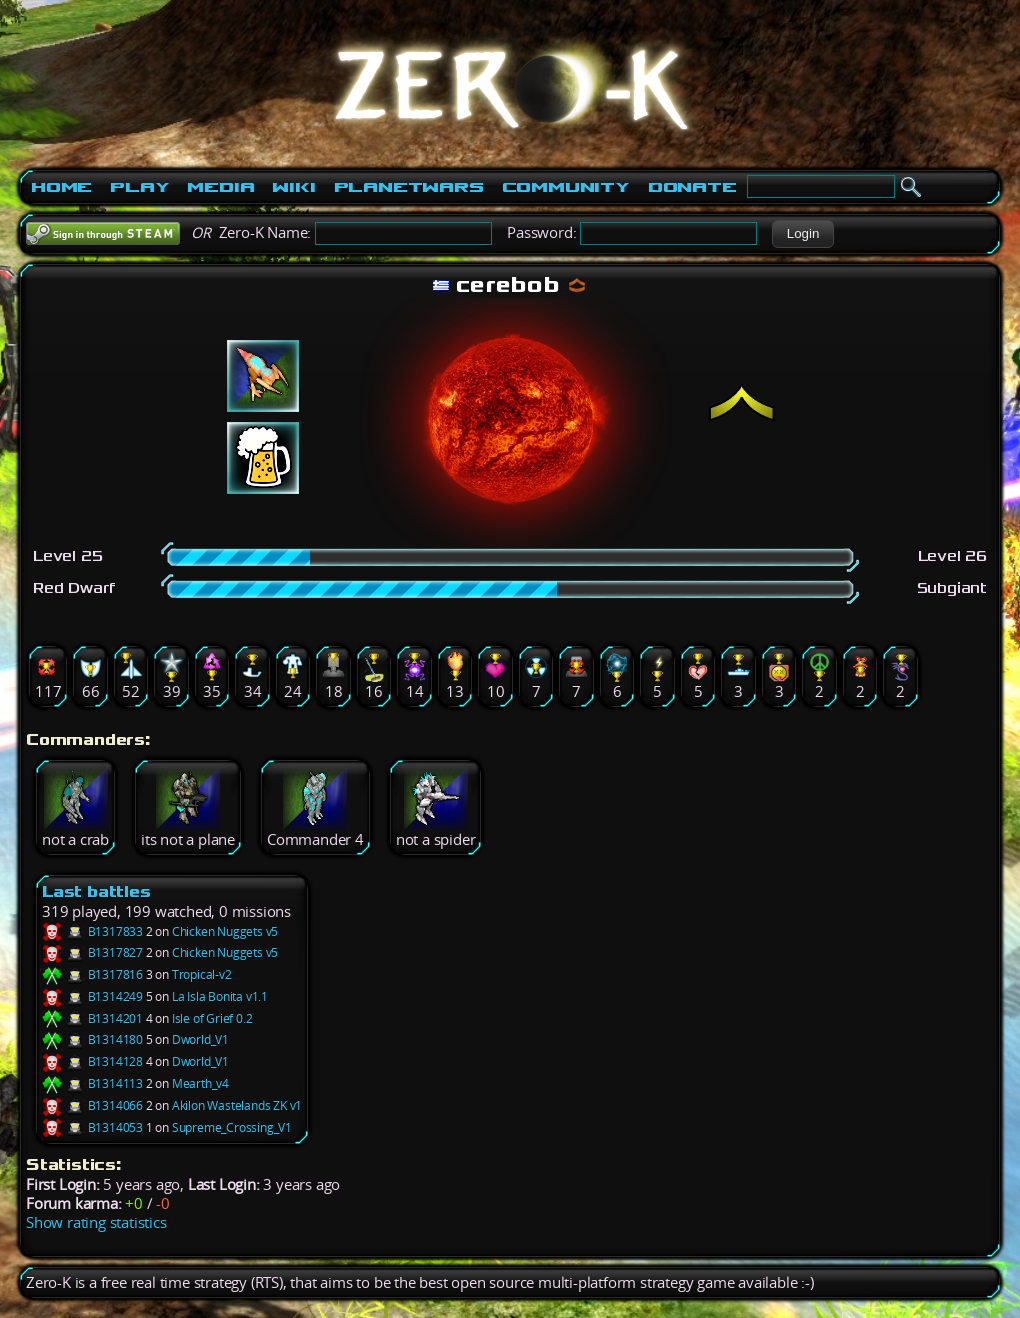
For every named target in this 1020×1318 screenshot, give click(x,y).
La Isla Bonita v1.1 (220, 996)
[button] (802, 234)
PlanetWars (409, 187)
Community (566, 187)
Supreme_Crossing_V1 (232, 1127)
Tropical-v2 (202, 974)
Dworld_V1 (200, 1039)
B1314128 (92, 1061)
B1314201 (92, 1018)
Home (61, 187)
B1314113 (92, 1083)
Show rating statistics (96, 1222)
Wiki (293, 187)
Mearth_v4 (200, 1083)
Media (220, 187)
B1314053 (92, 1127)
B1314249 (92, 996)
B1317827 (92, 952)
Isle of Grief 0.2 (212, 1018)
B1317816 (92, 974)
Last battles (96, 891)
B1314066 (92, 1105)
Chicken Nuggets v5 (225, 931)
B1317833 (92, 931)
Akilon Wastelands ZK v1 (237, 1105)
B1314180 (92, 1039)
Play (139, 187)
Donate (692, 187)
